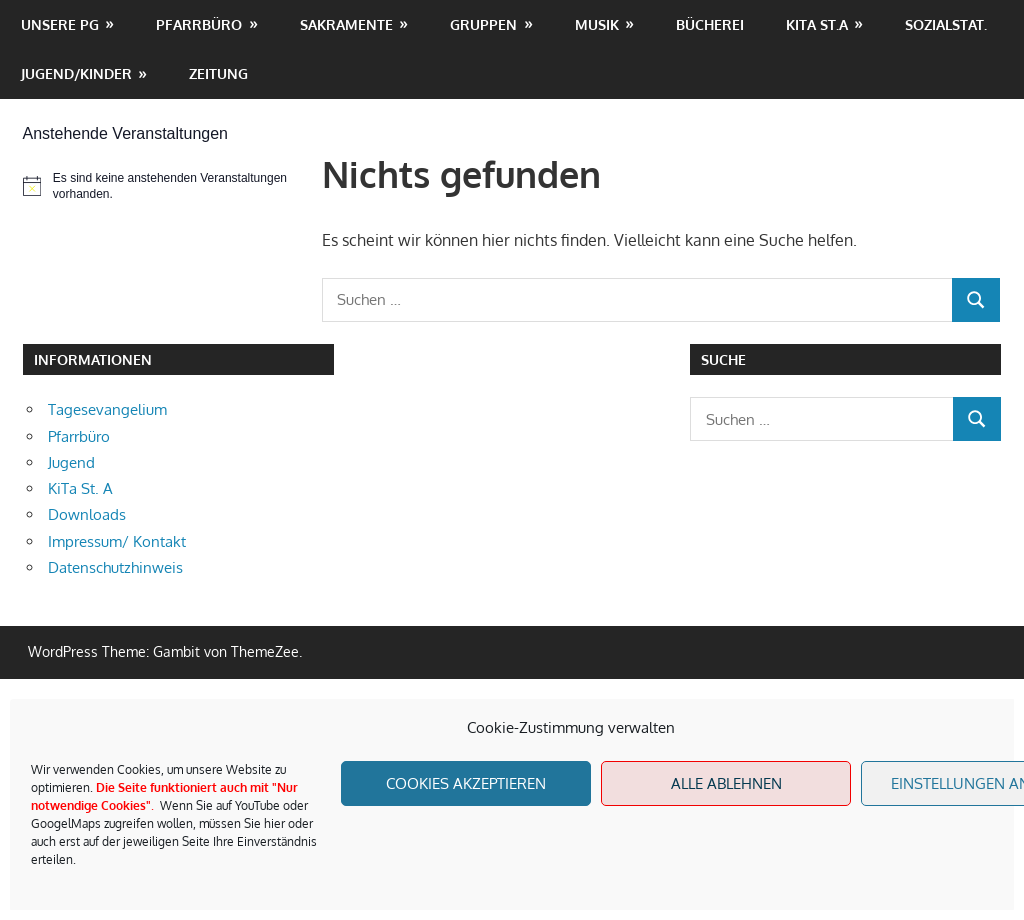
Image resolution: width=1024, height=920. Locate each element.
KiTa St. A (80, 488)
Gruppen (483, 24)
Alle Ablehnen (726, 783)
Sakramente (346, 24)
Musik (597, 24)
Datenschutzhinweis (115, 567)
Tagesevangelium (107, 409)
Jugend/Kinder (76, 73)
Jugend (71, 462)
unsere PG (60, 24)
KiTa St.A (817, 24)
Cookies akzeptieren (466, 783)
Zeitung (218, 73)
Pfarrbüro (199, 24)
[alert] (162, 186)
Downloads (87, 514)
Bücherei (710, 24)
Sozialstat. (946, 24)
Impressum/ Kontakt (117, 541)
